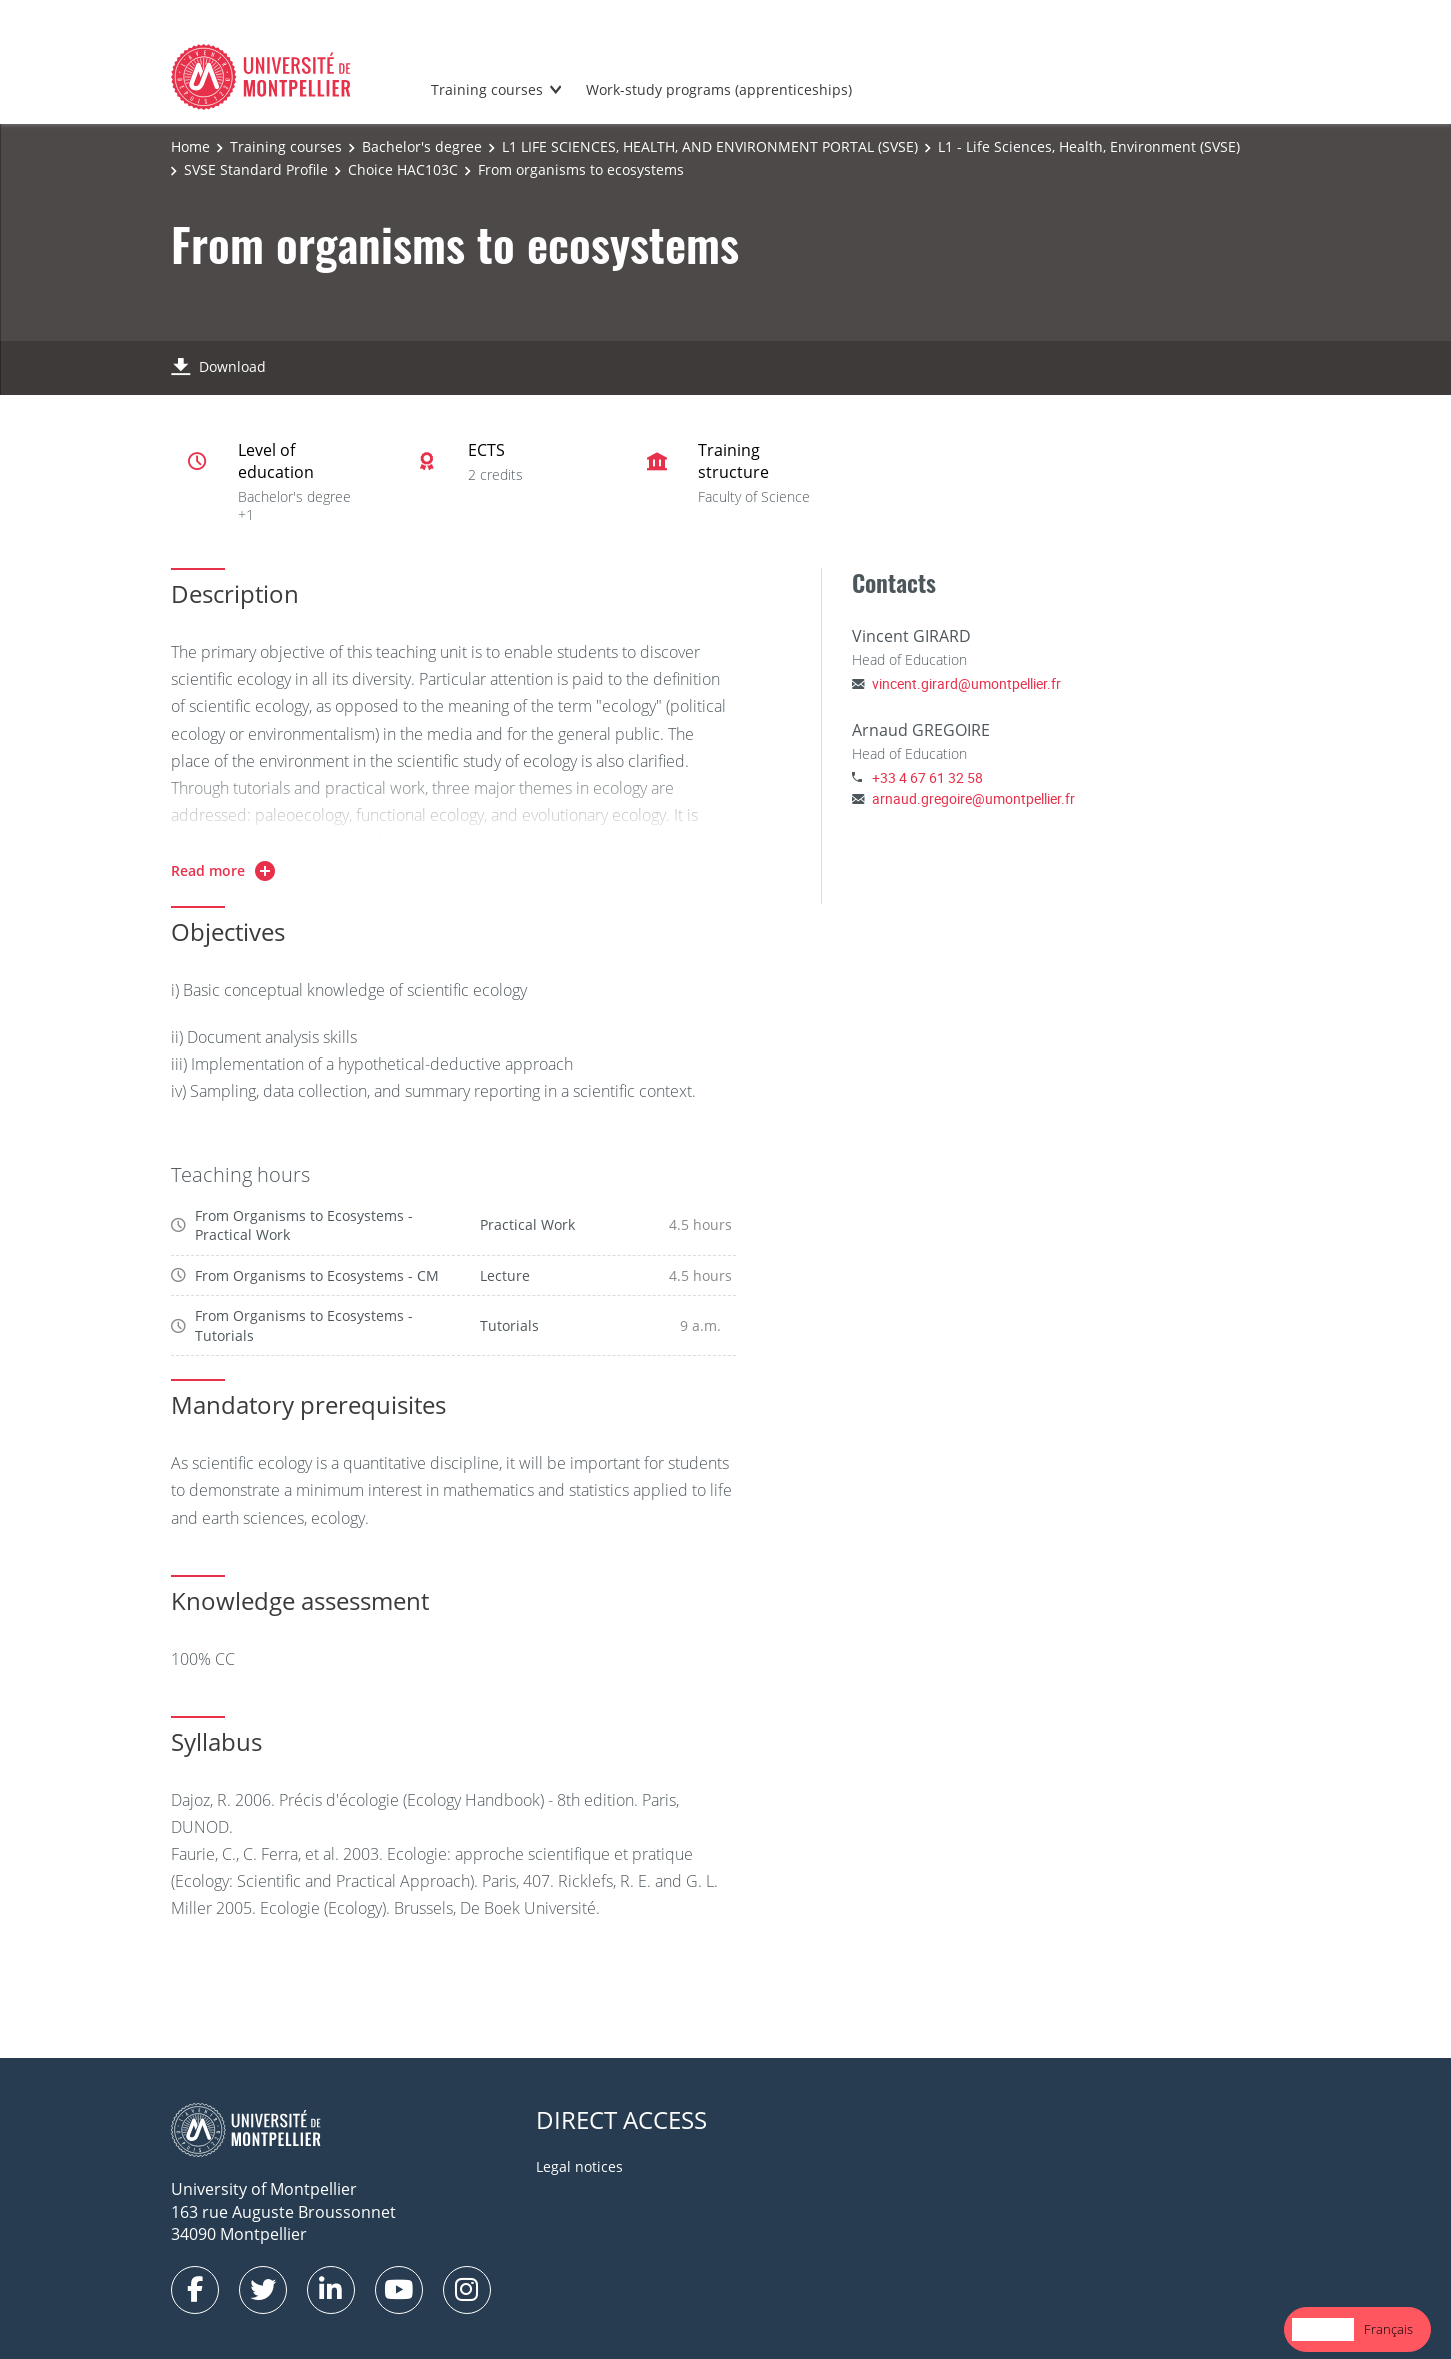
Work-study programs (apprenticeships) (719, 89)
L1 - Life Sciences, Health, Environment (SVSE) (1089, 146)
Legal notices (579, 2166)
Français (1388, 2329)
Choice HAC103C (403, 169)
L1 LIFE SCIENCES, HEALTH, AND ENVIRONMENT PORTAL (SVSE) (710, 146)
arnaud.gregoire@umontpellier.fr (973, 798)
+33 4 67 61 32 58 (927, 777)
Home (190, 146)
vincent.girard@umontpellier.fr (966, 683)
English (1323, 2329)
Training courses (487, 89)
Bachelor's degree (422, 146)
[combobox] (1323, 2329)
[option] (1388, 2329)
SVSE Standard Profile (256, 169)
